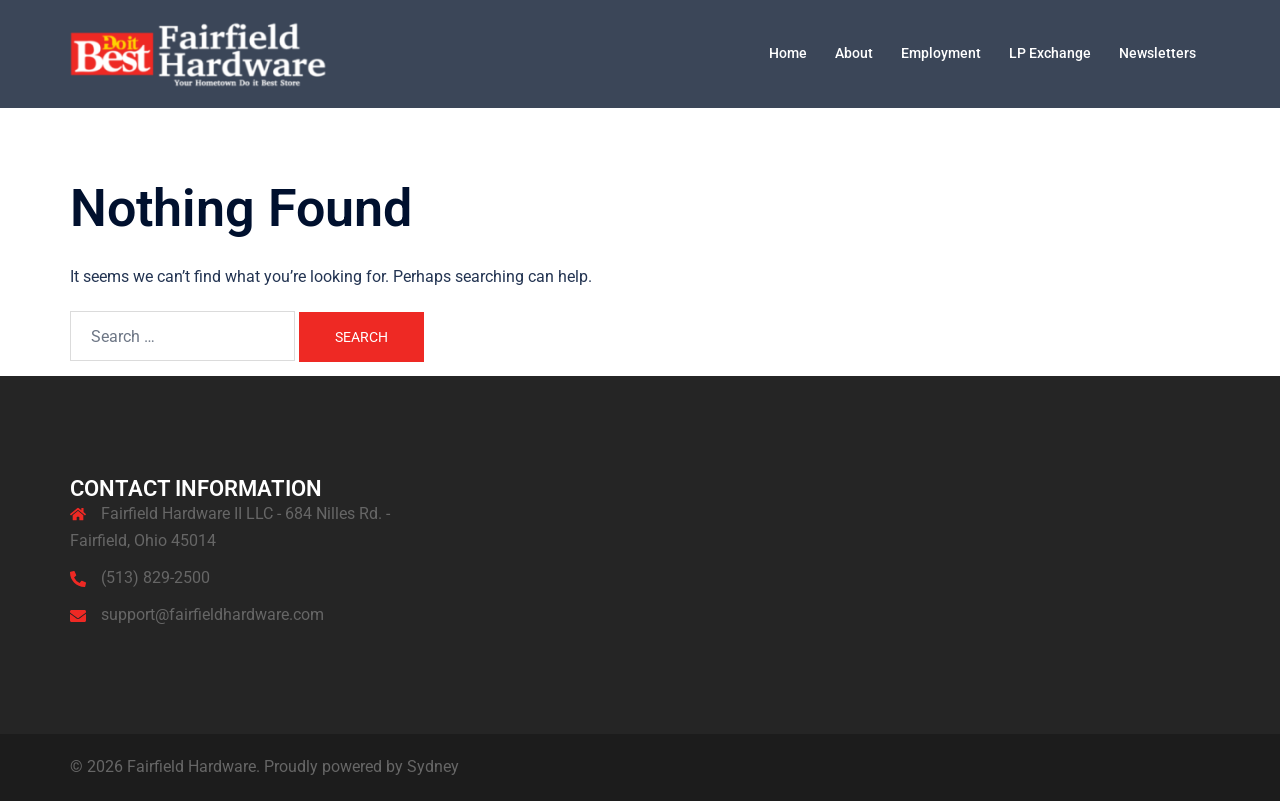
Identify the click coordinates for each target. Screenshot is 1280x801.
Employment (941, 53)
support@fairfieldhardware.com (212, 614)
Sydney (433, 766)
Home (788, 53)
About (854, 53)
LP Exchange (1050, 53)
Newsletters (1157, 53)
